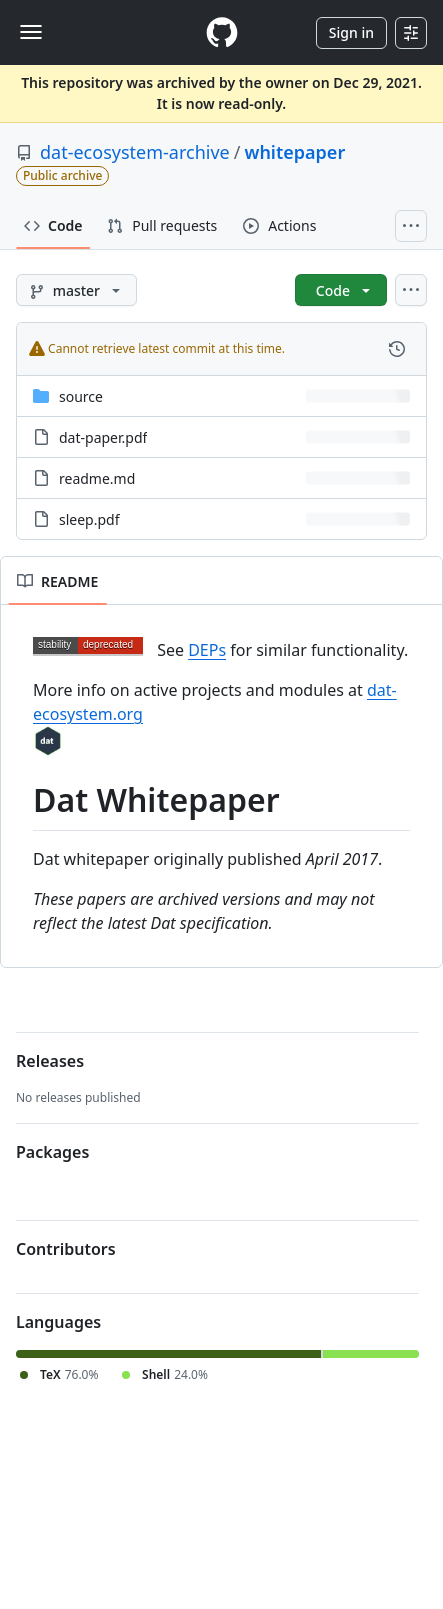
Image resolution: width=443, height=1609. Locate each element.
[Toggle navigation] (31, 32)
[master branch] (76, 290)
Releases (50, 1061)
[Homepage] (222, 32)
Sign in (351, 32)
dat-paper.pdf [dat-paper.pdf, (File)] (103, 437)
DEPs (207, 650)
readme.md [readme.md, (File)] (97, 478)
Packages (52, 1152)
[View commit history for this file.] (397, 349)
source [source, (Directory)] (81, 396)
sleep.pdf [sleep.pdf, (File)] (89, 519)
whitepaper (294, 152)
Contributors (66, 1249)
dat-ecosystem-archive (135, 152)
